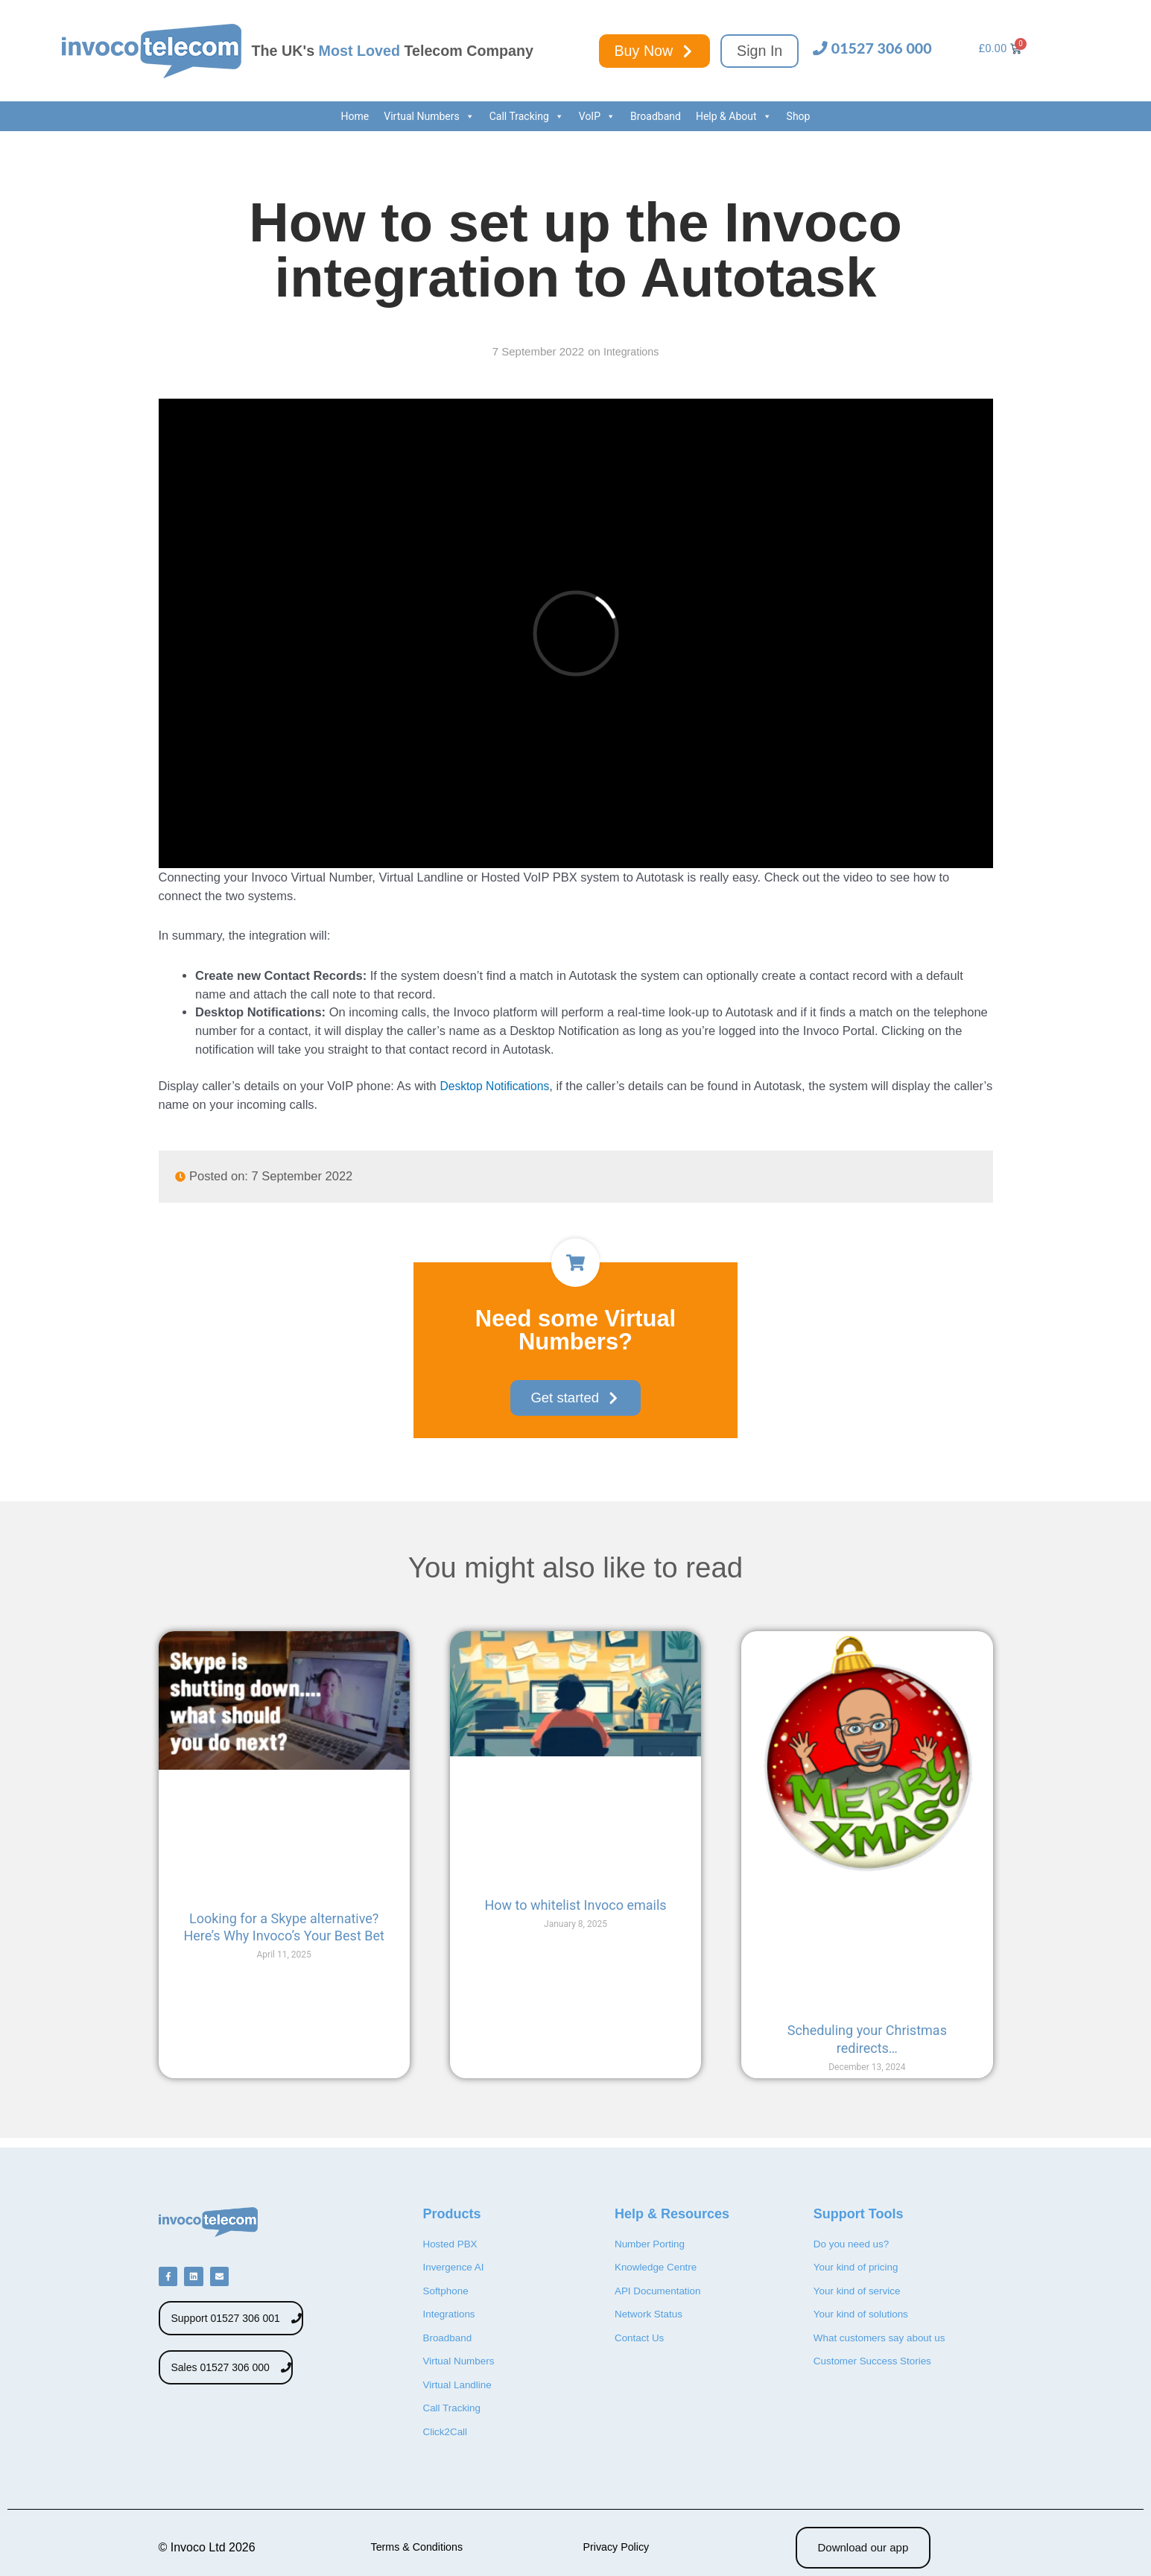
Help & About (734, 116)
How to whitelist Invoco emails (575, 1906)
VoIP (597, 116)
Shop (799, 116)
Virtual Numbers (429, 116)
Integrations (631, 351)
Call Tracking (526, 116)
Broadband (655, 116)
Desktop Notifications (497, 1085)
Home (355, 116)
